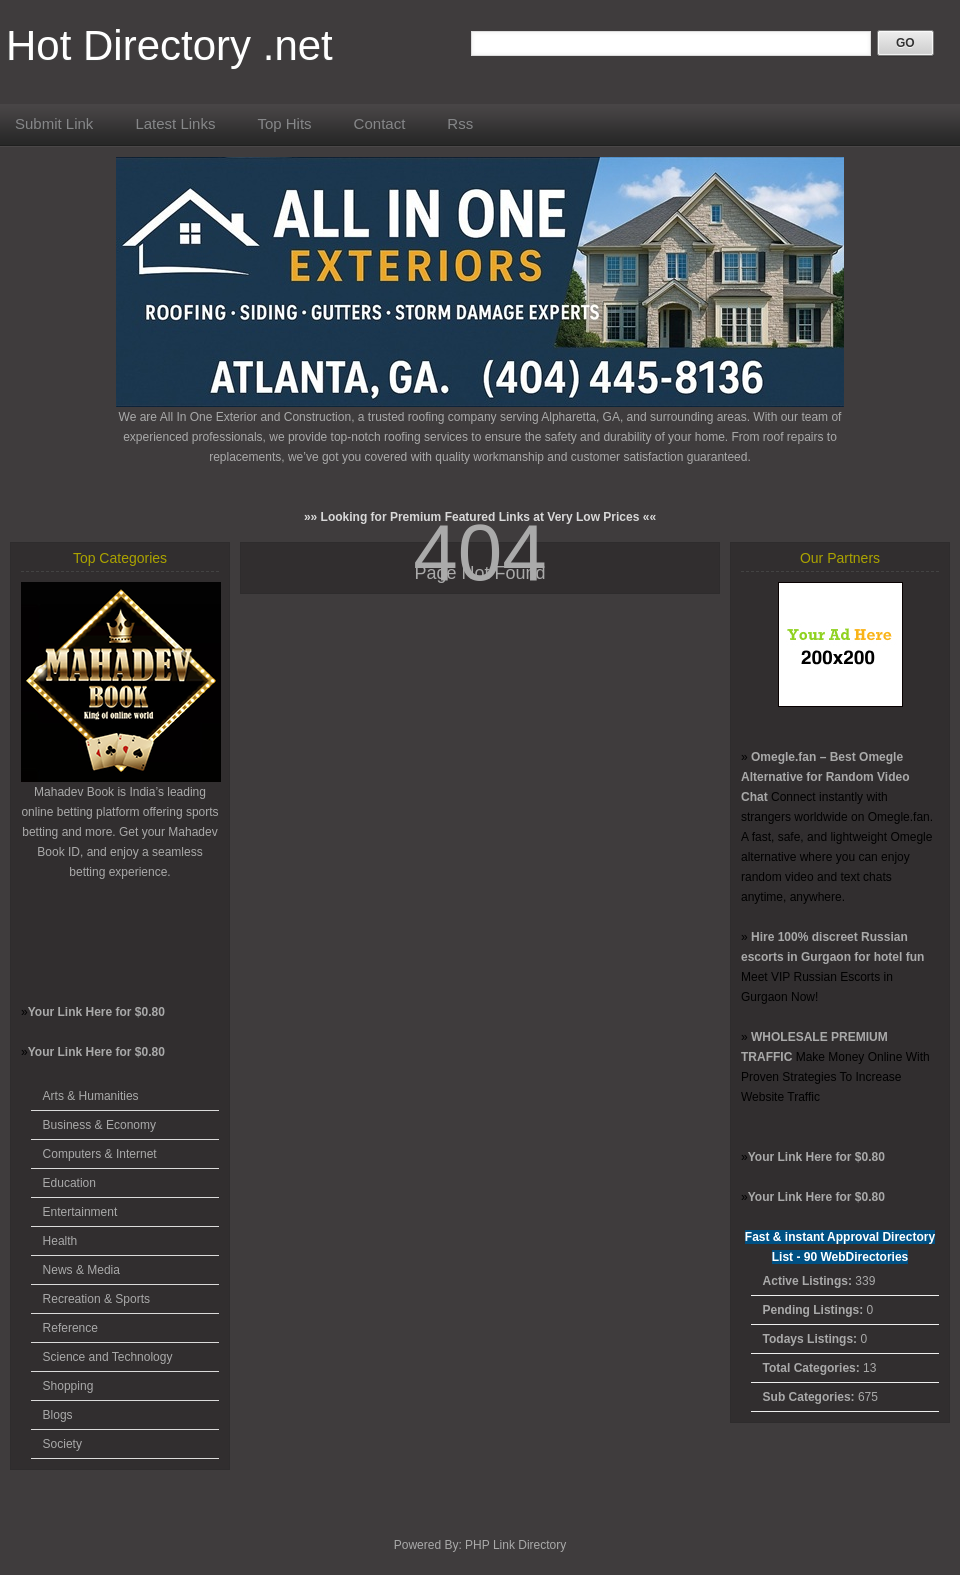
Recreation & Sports (96, 1299)
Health (60, 1241)
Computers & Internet (100, 1154)
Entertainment (80, 1212)
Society (62, 1444)
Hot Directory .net (169, 45)
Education (69, 1183)
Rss (460, 123)
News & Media (81, 1270)
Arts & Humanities (91, 1096)
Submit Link (54, 123)
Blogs (58, 1415)
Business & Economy (99, 1125)
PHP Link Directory (515, 1545)
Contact (380, 123)
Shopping (68, 1386)
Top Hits (284, 123)
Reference (70, 1328)
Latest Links (175, 123)
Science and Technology (108, 1357)
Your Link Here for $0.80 (96, 1012)
